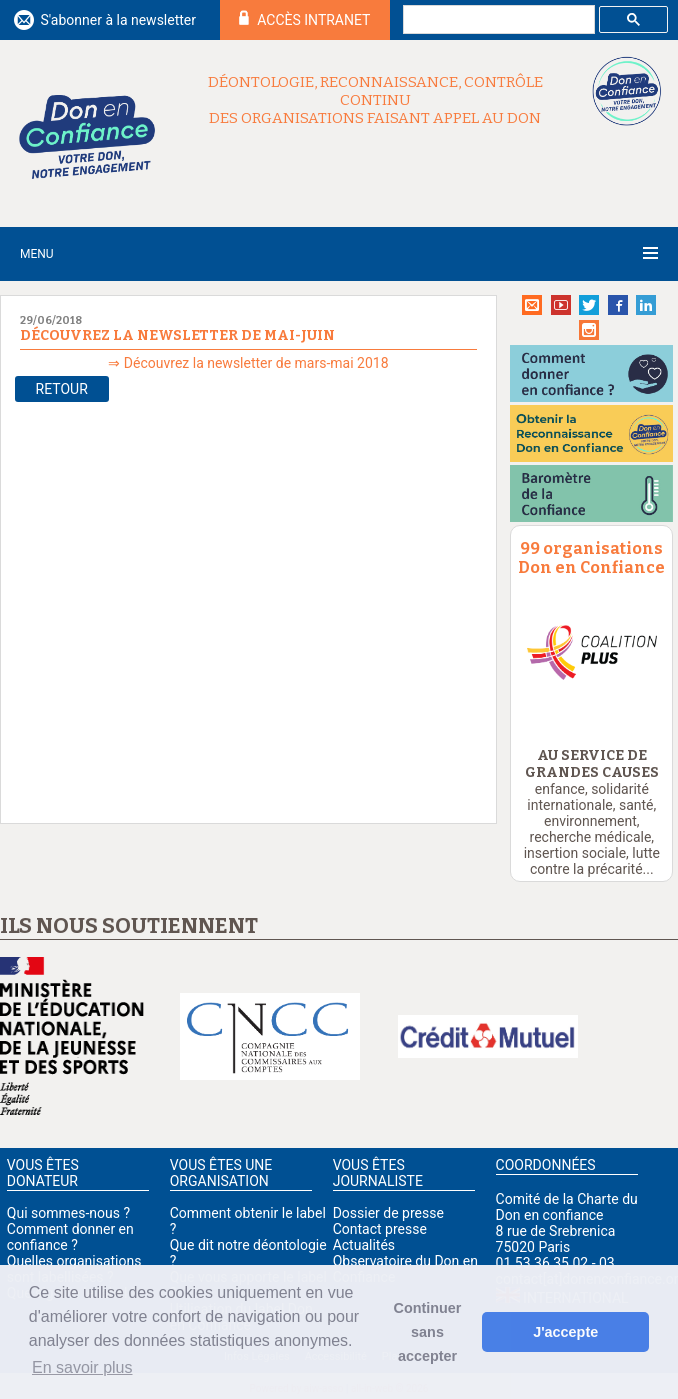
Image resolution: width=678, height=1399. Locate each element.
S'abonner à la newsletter (118, 20)
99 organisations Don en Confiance (591, 558)
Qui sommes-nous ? (68, 1213)
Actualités (364, 1245)
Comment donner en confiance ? (70, 1237)
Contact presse (380, 1229)
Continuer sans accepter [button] (428, 1332)
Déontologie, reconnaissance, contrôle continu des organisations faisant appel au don (375, 100)
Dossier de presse (388, 1213)
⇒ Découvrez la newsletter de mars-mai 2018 (248, 363)
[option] (592, 652)
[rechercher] (497, 20)
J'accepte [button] (565, 1332)
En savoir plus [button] (82, 1367)
